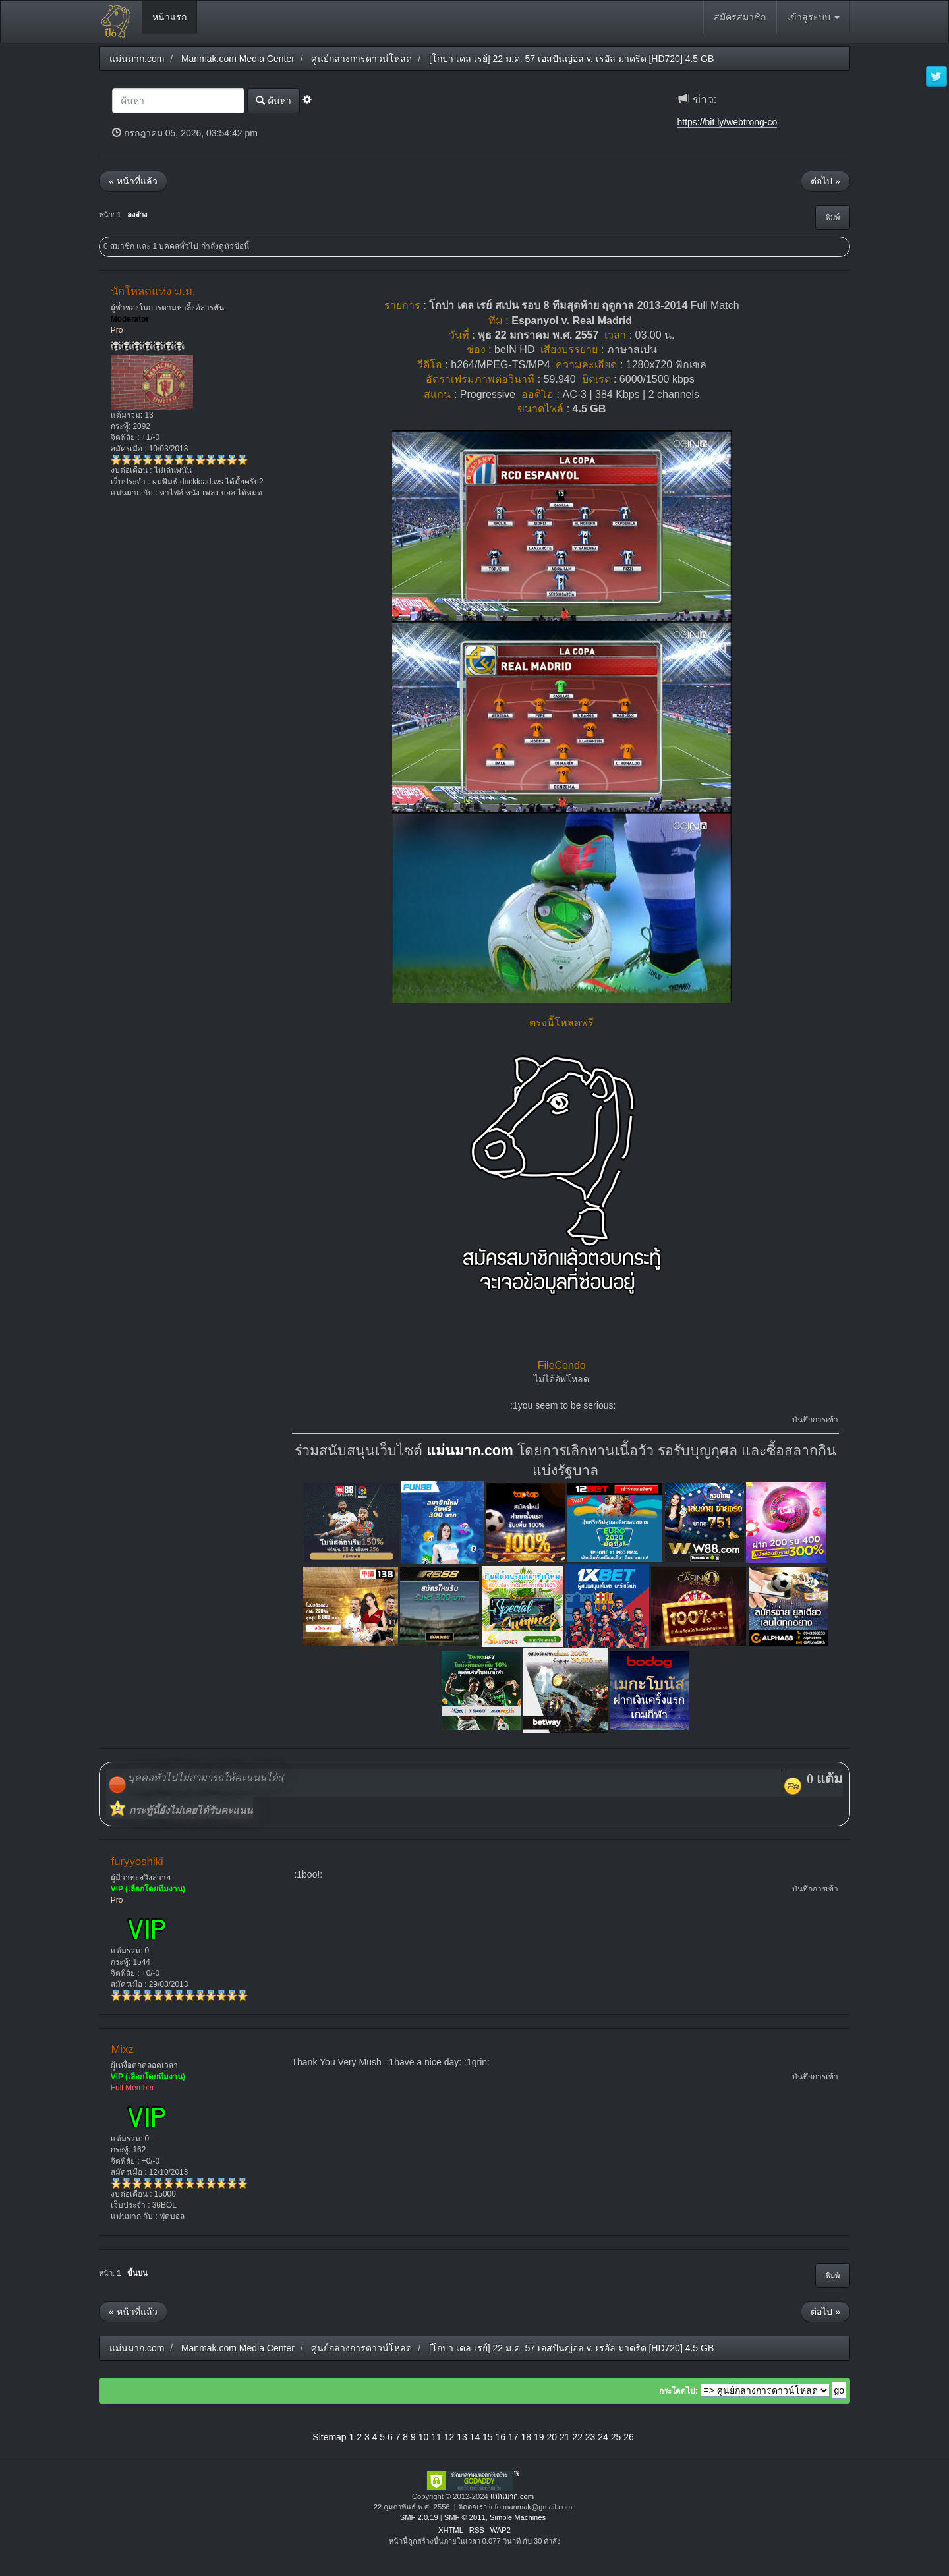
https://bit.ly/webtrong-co (727, 122)
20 (551, 2437)
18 (526, 2437)
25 (616, 2437)
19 (539, 2437)
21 (565, 2437)
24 (603, 2437)
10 (423, 2437)
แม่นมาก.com (469, 1451)
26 (628, 2437)
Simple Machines (518, 2517)
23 (590, 2437)
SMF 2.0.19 (419, 2517)
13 (462, 2437)
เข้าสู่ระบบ (813, 17)
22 (577, 2437)
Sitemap (329, 2437)
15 (487, 2437)
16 (501, 2437)
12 (449, 2437)
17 (513, 2437)
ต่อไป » (825, 181)
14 (475, 2437)
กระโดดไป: (678, 2390)
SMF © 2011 (465, 2517)
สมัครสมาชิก (740, 17)
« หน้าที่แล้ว (133, 181)
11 (436, 2437)
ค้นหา (273, 100)
